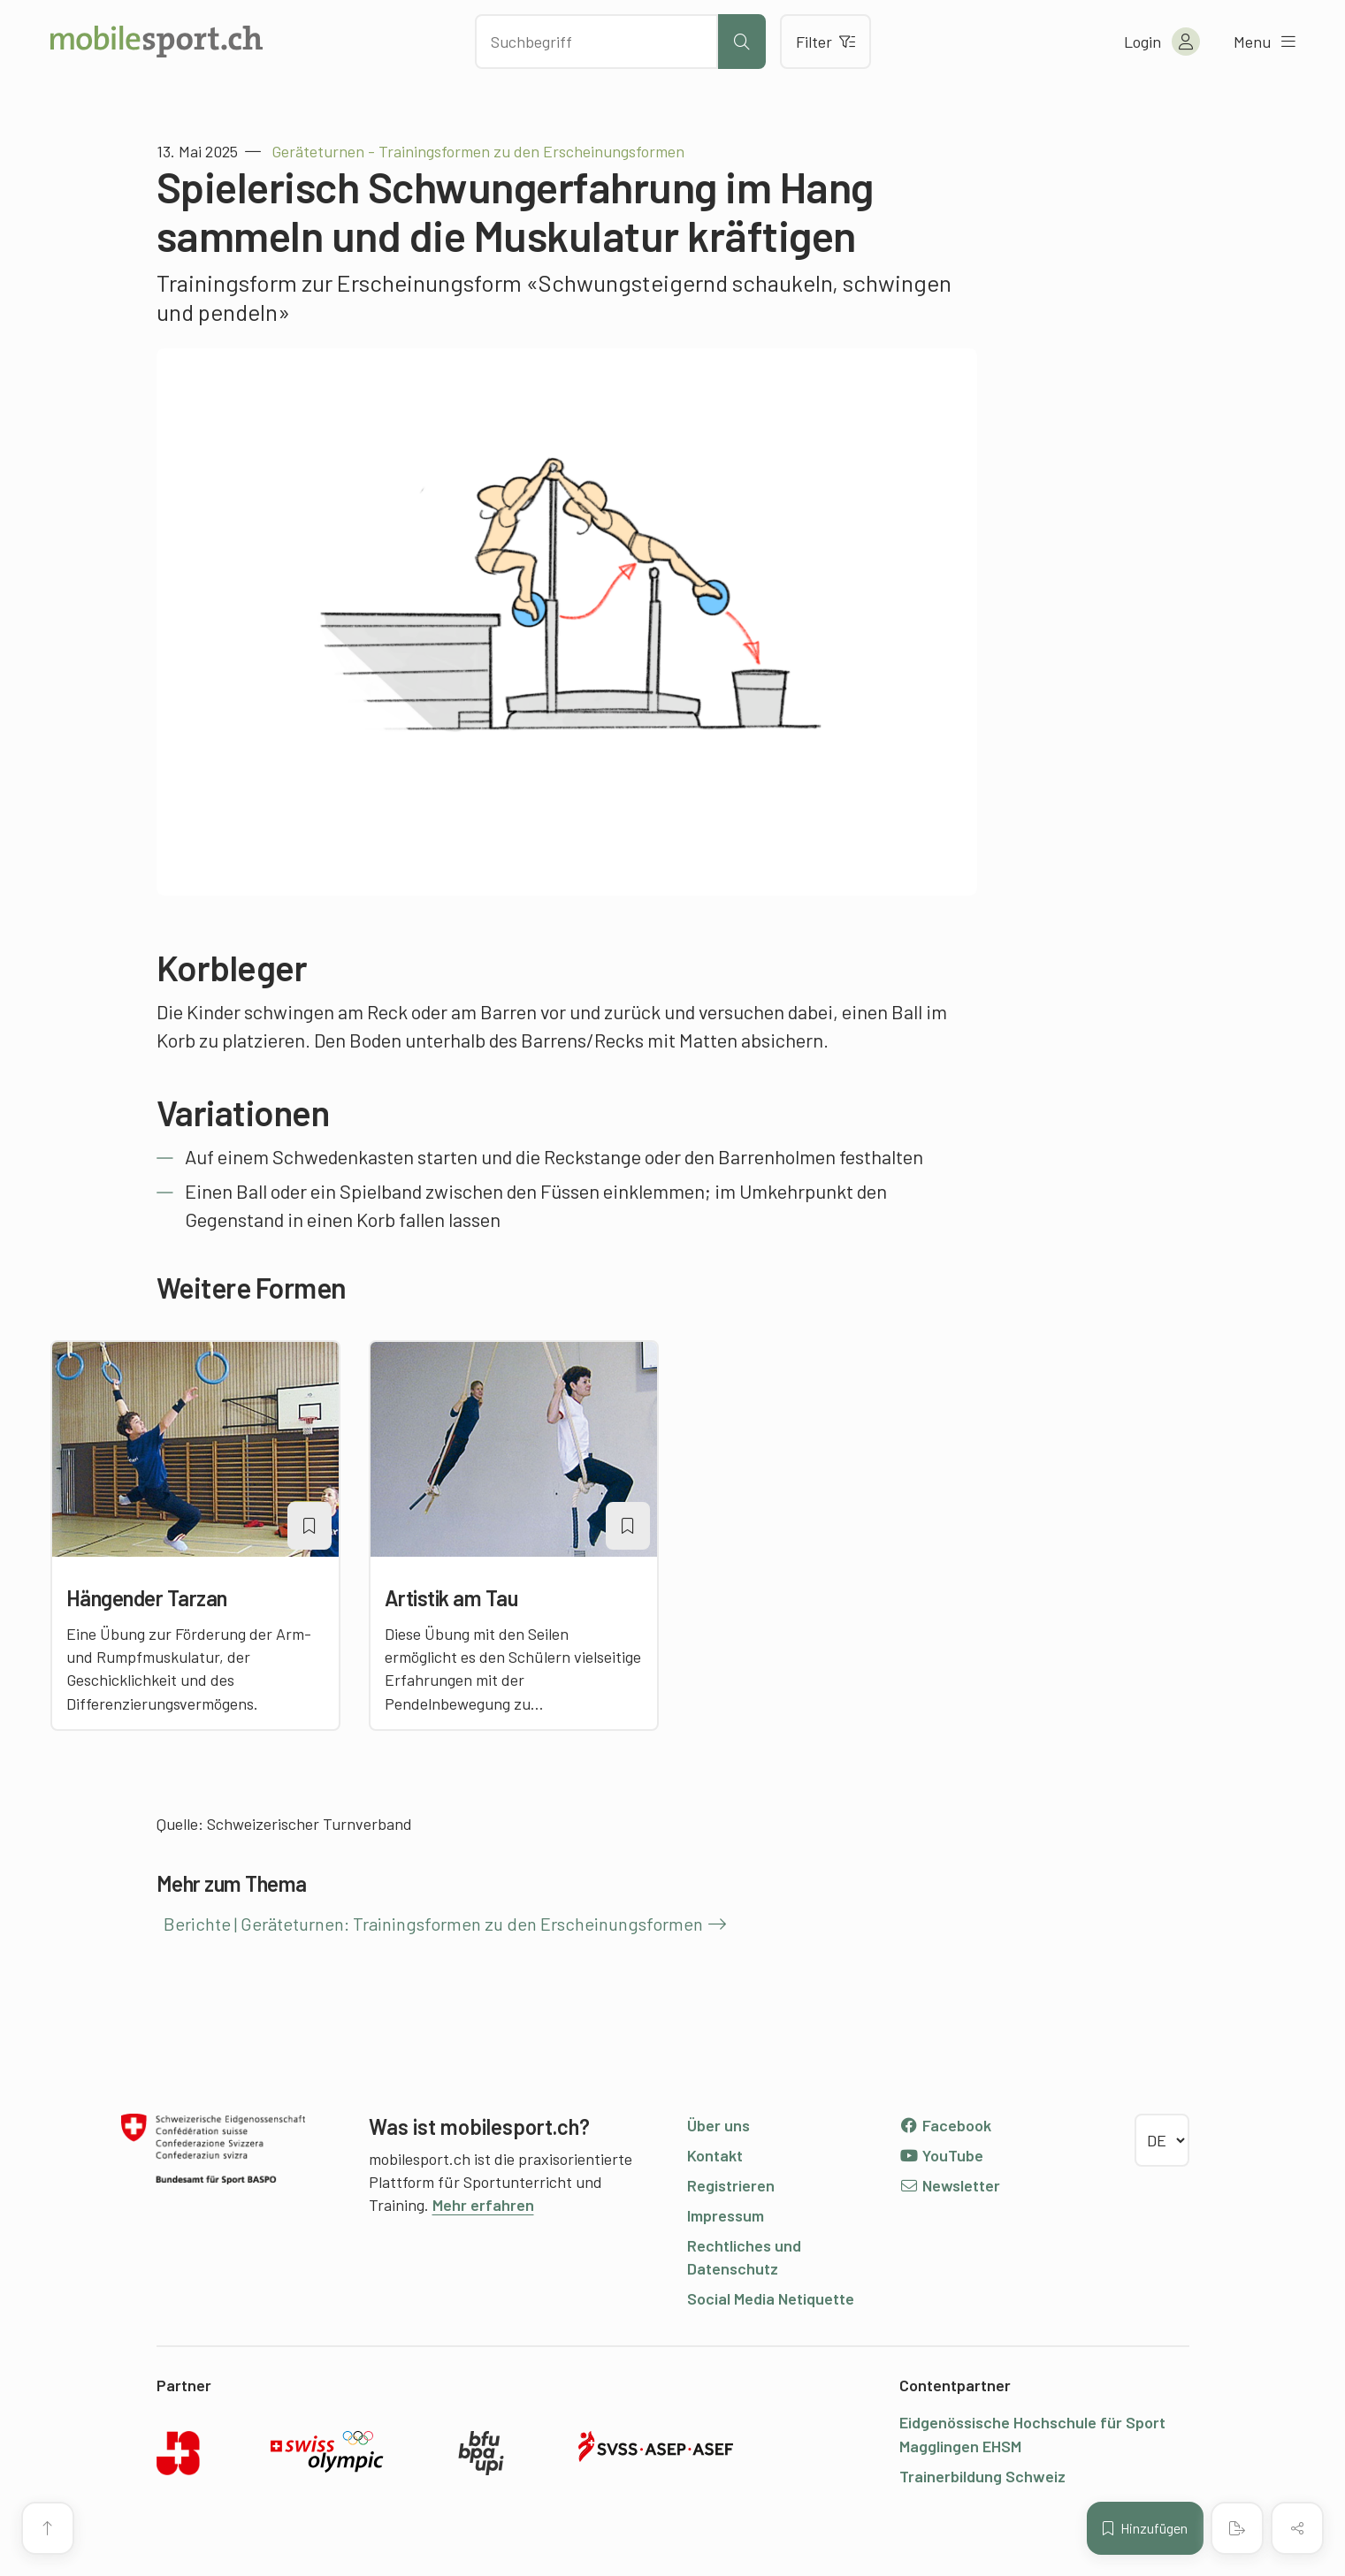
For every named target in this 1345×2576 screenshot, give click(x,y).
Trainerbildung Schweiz (982, 2476)
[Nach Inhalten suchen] (596, 41)
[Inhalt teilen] (1297, 2528)
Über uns (718, 2125)
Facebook (945, 2125)
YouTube (941, 2155)
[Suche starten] (742, 41)
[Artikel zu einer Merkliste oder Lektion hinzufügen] (309, 1526)
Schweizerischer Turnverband (309, 1823)
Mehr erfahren (483, 2204)
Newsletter (950, 2185)
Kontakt (715, 2155)
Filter (825, 41)
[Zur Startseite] (156, 41)
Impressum (725, 2215)
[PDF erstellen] (1237, 2528)
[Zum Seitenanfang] (47, 2528)
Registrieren (731, 2185)
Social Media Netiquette (770, 2298)
